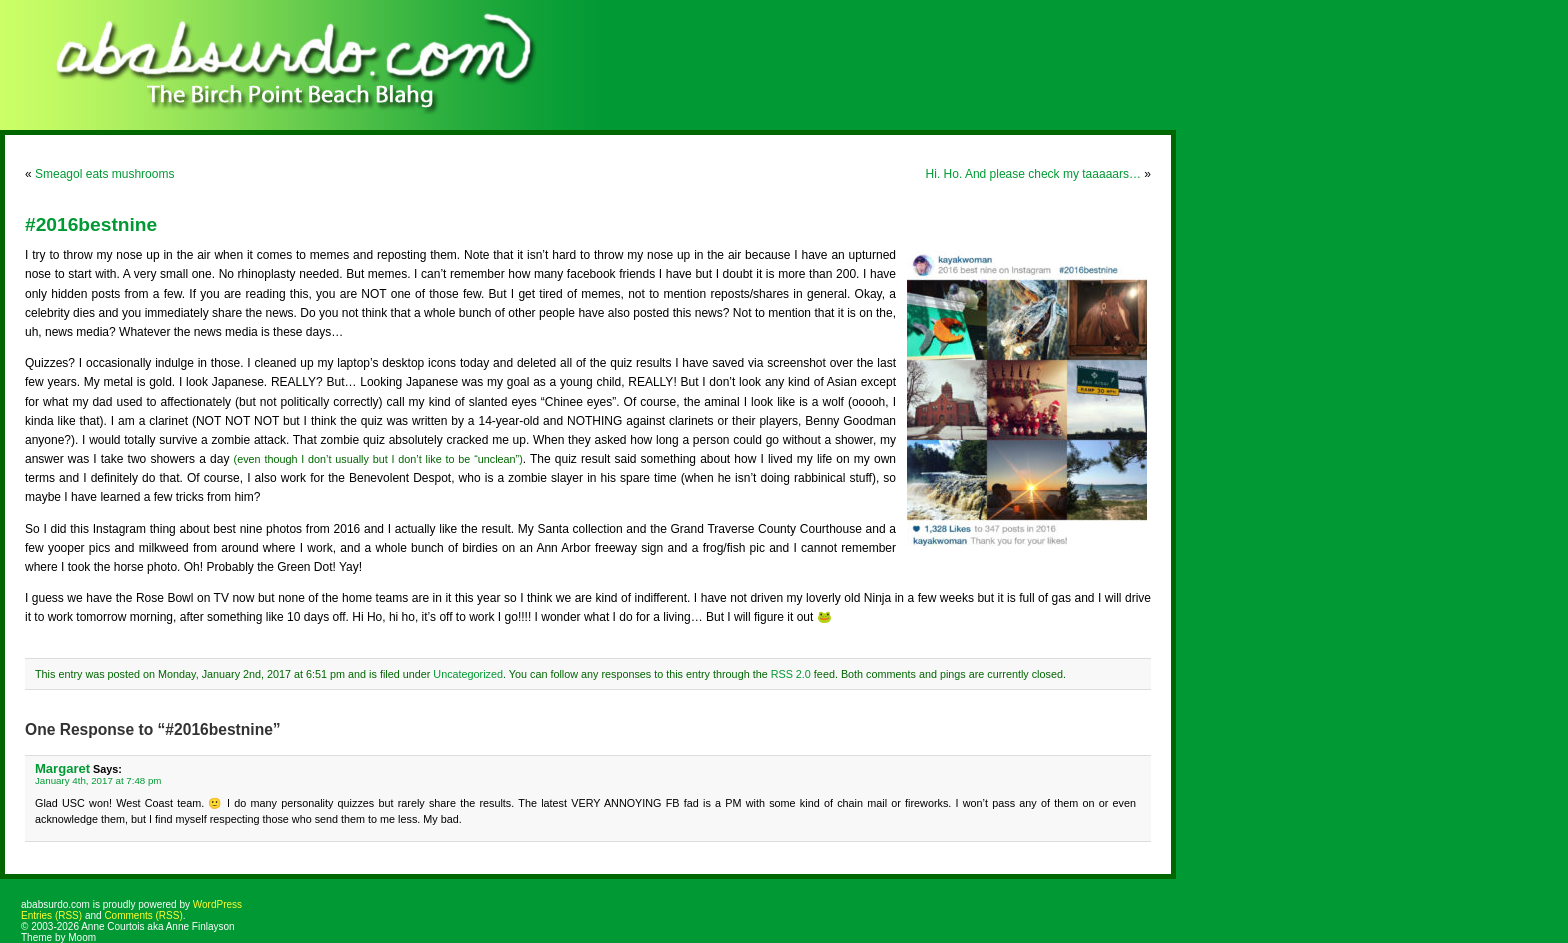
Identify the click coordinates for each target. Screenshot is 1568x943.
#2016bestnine (91, 224)
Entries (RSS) (51, 915)
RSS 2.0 (791, 674)
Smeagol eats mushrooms (104, 174)
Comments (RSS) (143, 915)
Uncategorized (468, 674)
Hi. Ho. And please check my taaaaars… (1033, 174)
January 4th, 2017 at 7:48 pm (98, 780)
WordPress (217, 904)
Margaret (62, 768)
